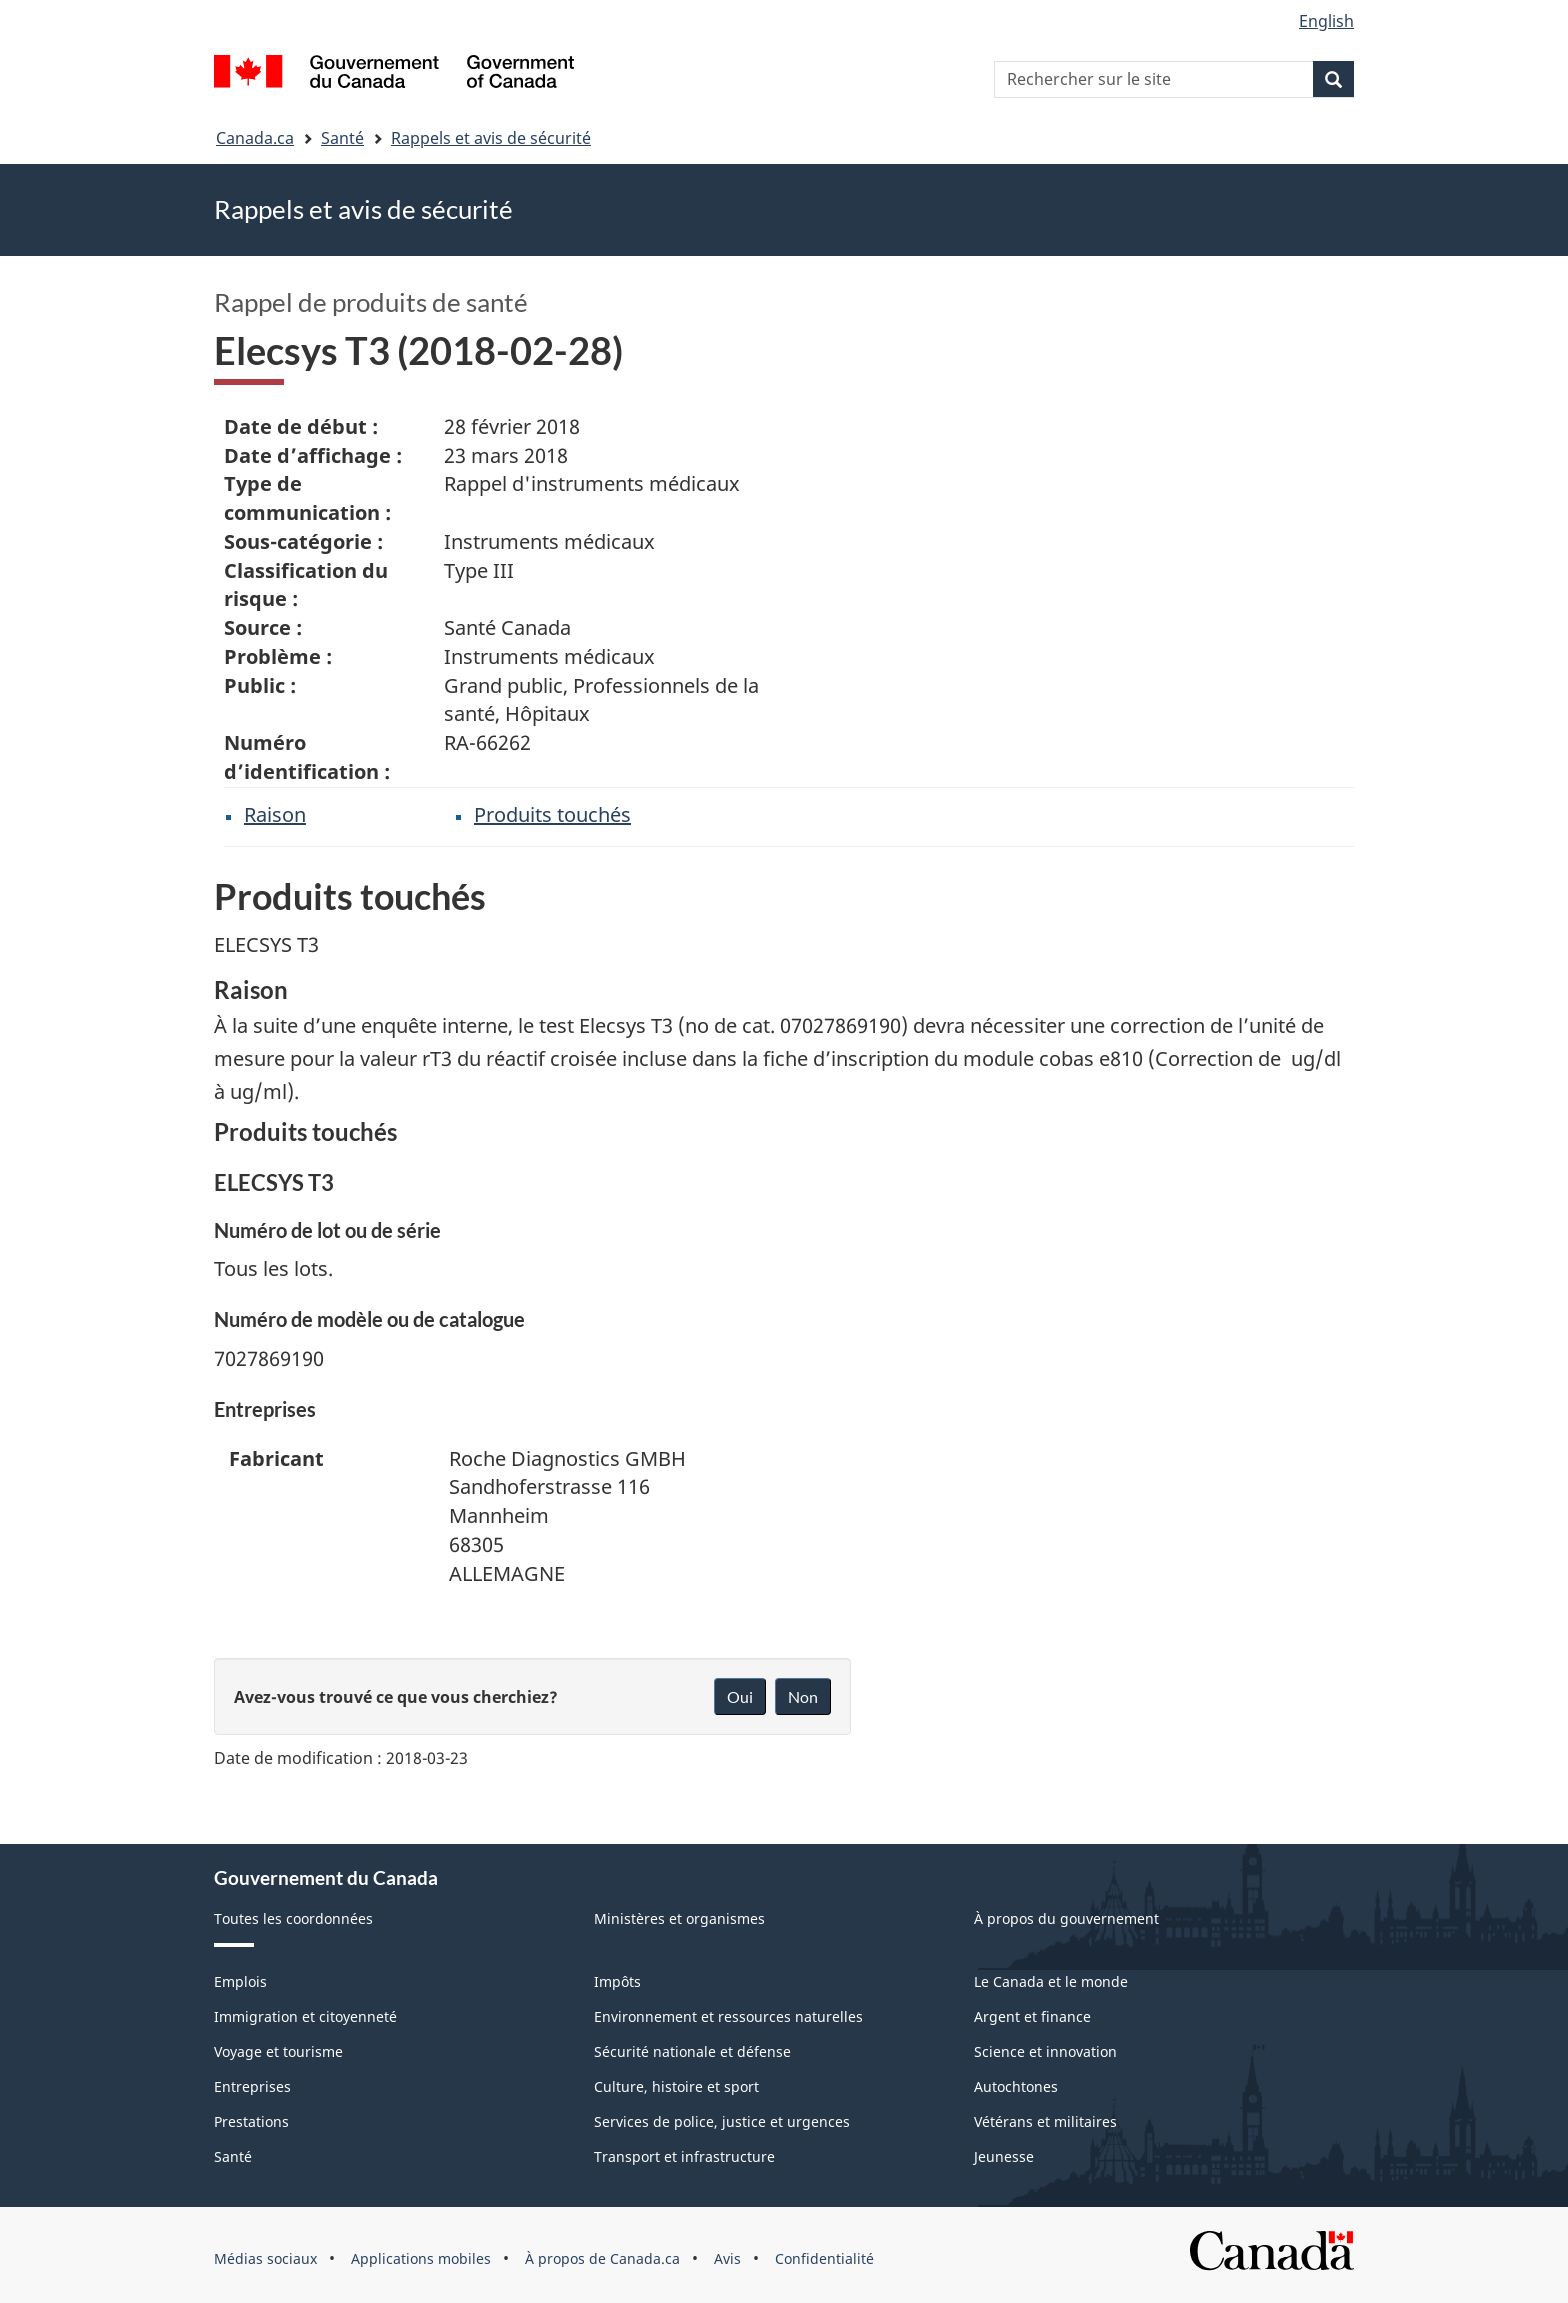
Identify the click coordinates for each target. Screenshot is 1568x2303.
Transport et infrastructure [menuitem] (684, 2156)
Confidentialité (824, 2258)
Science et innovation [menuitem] (1045, 2051)
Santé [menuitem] (233, 2156)
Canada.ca (255, 138)
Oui (740, 1696)
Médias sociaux (265, 2258)
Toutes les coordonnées (293, 1918)
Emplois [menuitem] (240, 1981)
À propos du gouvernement (1066, 1918)
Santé (342, 138)
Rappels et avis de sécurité (491, 138)
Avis (727, 2258)
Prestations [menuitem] (251, 2121)
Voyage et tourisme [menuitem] (278, 2051)
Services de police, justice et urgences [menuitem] (722, 2121)
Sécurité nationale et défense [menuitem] (692, 2051)
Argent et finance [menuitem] (1032, 2016)
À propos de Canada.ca (602, 2258)
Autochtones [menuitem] (1016, 2086)
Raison (275, 814)
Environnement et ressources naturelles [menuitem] (728, 2016)
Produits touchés (552, 814)
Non (803, 1696)
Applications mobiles (421, 2258)
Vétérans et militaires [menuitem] (1045, 2121)
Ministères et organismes (679, 1918)
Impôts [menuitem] (617, 1981)
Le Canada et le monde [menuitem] (1051, 1981)
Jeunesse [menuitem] (1004, 2156)
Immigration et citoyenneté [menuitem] (305, 2016)
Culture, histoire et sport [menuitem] (676, 2086)
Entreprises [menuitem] (252, 2086)
